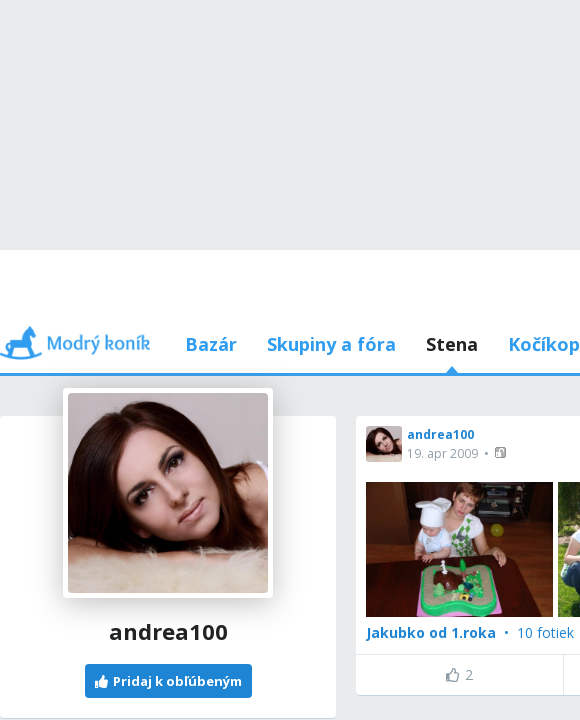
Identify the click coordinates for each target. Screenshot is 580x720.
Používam (433, 249)
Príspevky (147, 249)
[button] (149, 324)
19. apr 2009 (90, 325)
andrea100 (87, 306)
